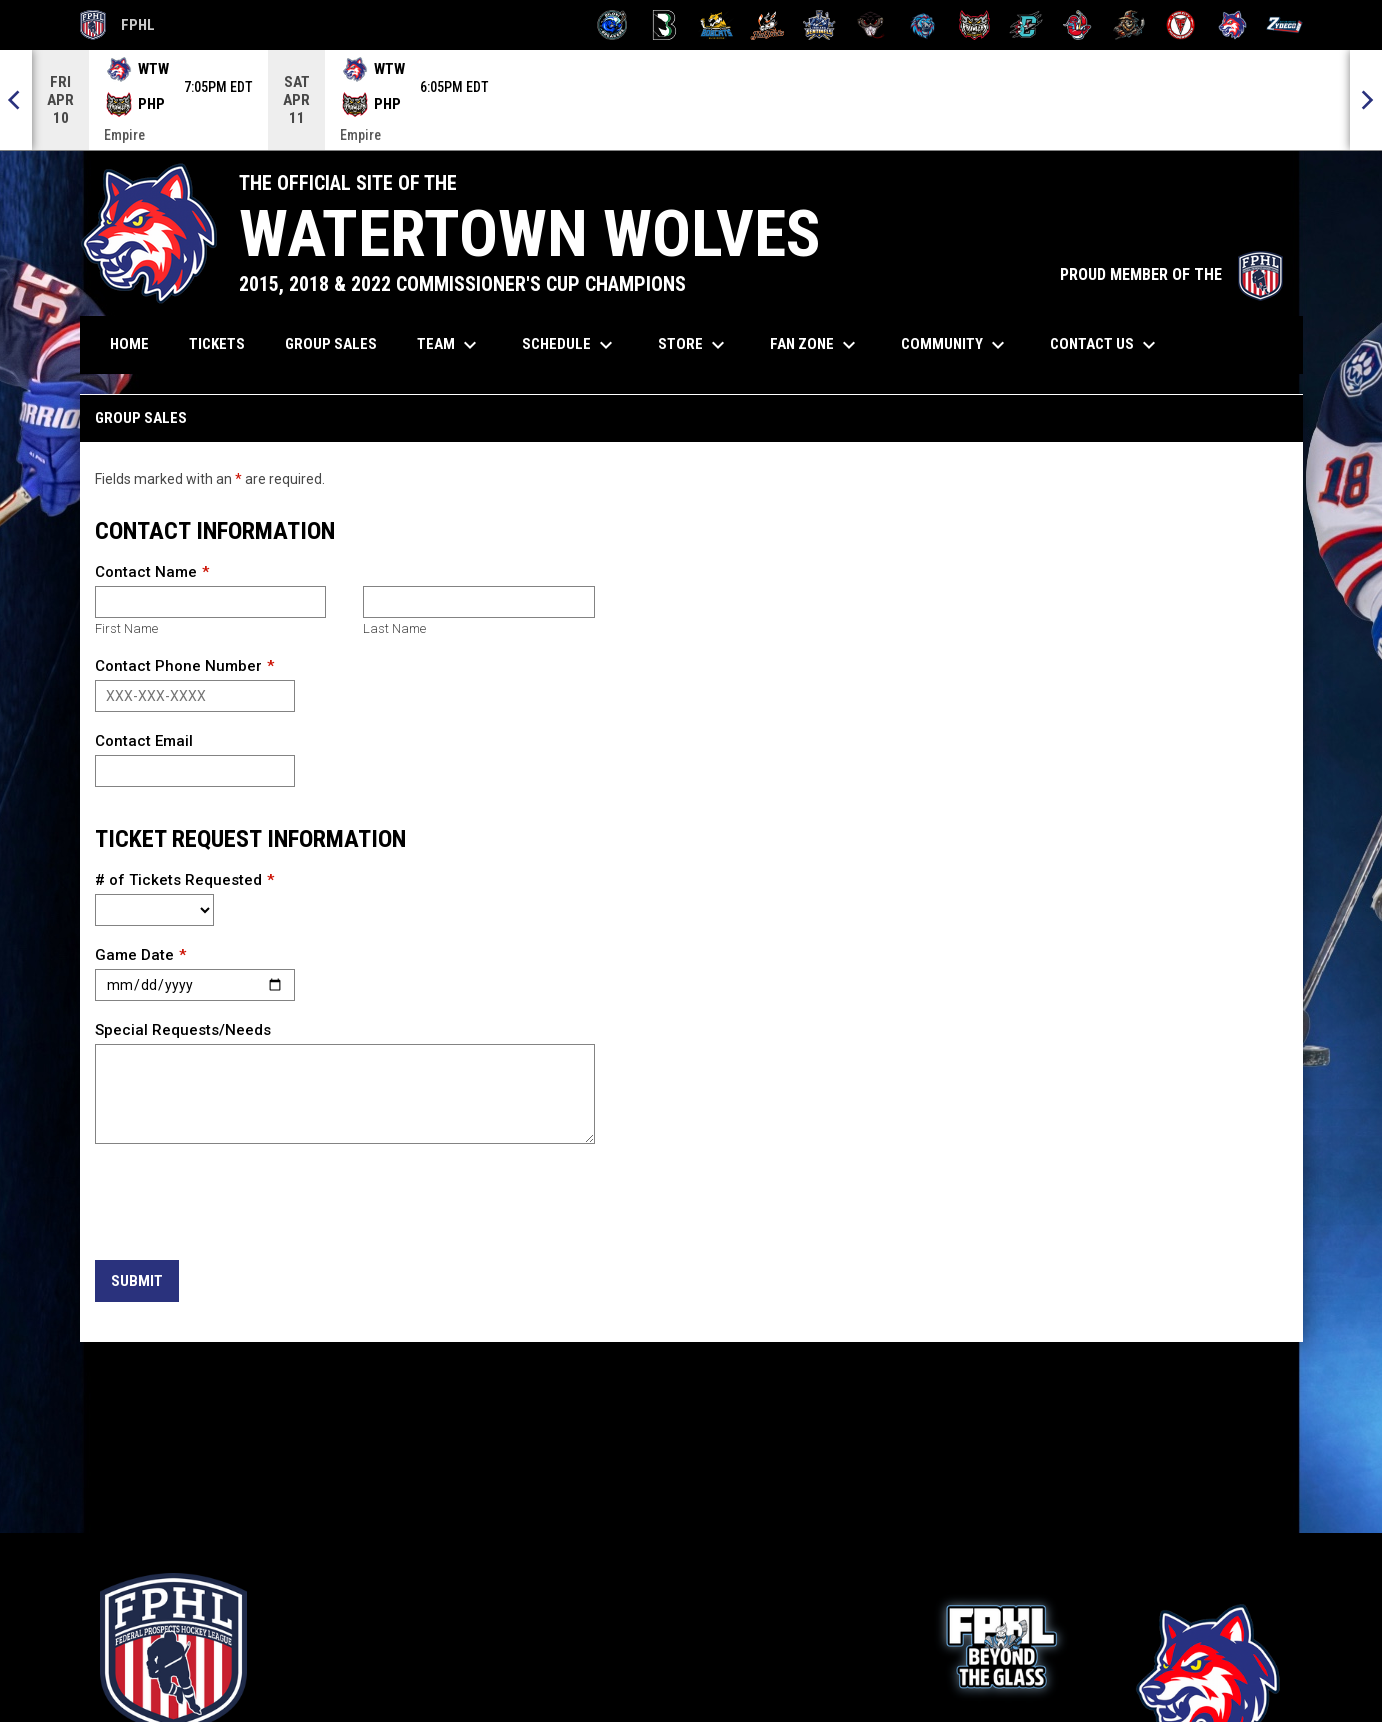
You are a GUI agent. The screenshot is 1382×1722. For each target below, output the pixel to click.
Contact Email (144, 741)
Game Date (134, 955)
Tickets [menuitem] (224, 343)
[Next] (1366, 100)
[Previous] (16, 100)
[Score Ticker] (691, 100)
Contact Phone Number (178, 666)
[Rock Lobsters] (1077, 25)
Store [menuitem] (694, 345)
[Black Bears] (664, 25)
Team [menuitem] (449, 345)
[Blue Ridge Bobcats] (716, 25)
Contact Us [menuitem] (1105, 345)
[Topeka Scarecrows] (1129, 25)
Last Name (394, 628)
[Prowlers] (974, 25)
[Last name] (478, 602)
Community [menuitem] (955, 345)
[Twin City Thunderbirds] (1181, 25)
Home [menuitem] (129, 344)
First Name (126, 628)
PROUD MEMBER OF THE (1171, 274)
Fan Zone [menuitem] (815, 345)
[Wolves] (1232, 25)
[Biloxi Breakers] (612, 25)
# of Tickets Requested (178, 880)
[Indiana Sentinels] (819, 25)
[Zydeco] (1284, 25)
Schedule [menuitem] (570, 345)
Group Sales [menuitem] (331, 344)
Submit (137, 1281)
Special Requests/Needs (183, 1030)
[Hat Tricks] (767, 25)
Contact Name (146, 572)
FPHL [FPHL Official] (118, 25)
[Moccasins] (871, 25)
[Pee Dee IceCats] (922, 25)
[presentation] (247, 1203)
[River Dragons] (1026, 25)
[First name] (210, 602)
